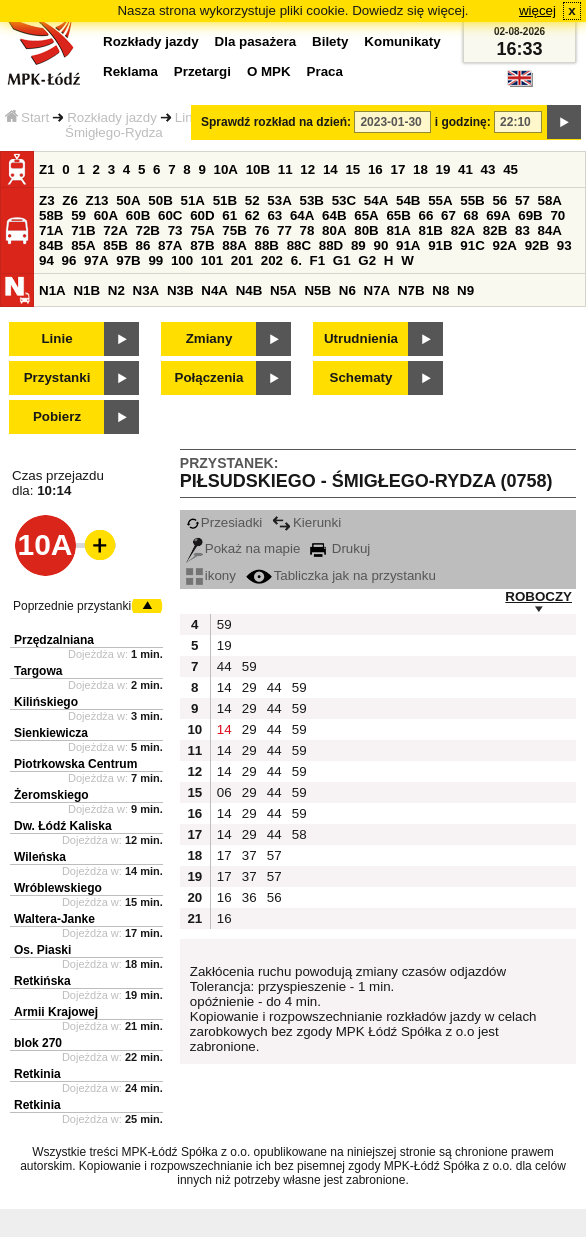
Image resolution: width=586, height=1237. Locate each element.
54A (376, 200)
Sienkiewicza (51, 733)
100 (182, 260)
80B (366, 230)
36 (249, 897)
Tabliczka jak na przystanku (341, 575)
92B (537, 245)
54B (408, 200)
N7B (411, 290)
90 (380, 245)
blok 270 (38, 1043)
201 (242, 260)
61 (229, 215)
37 (249, 855)
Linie (56, 338)
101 (212, 260)
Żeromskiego (51, 795)
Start (27, 117)
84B (51, 245)
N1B (86, 290)
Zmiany (209, 338)
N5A (283, 290)
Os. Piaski (42, 950)
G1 (342, 260)
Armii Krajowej (56, 1012)
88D (331, 245)
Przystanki (57, 377)
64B (334, 215)
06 (224, 792)
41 (465, 169)
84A (550, 230)
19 (443, 169)
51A (193, 200)
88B (266, 245)
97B (128, 260)
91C (472, 245)
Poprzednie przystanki (72, 606)
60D (202, 215)
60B (138, 215)
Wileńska (40, 857)
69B (530, 215)
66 (426, 215)
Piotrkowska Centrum (75, 764)
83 (522, 230)
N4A (214, 290)
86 (142, 245)
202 (272, 260)
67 (448, 215)
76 (261, 230)
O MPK (269, 71)
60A (106, 215)
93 (564, 245)
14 (330, 169)
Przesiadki (224, 522)
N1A (52, 290)
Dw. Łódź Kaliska (63, 826)
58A (550, 200)
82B (495, 230)
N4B (249, 290)
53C (344, 200)
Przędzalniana (54, 640)
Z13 (97, 200)
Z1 (47, 169)
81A (398, 230)
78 (307, 230)
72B (147, 230)
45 (510, 169)
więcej (537, 10)
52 (252, 200)
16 (375, 169)
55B (472, 200)
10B (258, 169)
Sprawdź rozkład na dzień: (276, 122)
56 (499, 200)
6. (296, 260)
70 (557, 215)
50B (160, 200)
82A (463, 230)
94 (46, 260)
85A (83, 245)
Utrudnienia (361, 338)
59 (78, 215)
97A (96, 260)
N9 (465, 290)
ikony (211, 575)
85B (115, 245)
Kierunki (306, 522)
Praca (325, 71)
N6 (347, 290)
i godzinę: (463, 122)
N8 (440, 290)
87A (170, 245)
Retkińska (42, 981)
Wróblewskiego (58, 888)
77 (284, 230)
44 (224, 666)
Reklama (130, 71)
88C (299, 245)
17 (397, 169)
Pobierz (57, 416)
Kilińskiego (46, 702)
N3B (180, 290)
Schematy (361, 377)
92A (504, 245)
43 (488, 169)
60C (170, 215)
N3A (146, 290)
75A (202, 230)
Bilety (330, 41)
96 (69, 260)
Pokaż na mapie (243, 548)
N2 (116, 290)
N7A (377, 290)
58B (51, 215)
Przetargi (202, 71)
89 (358, 245)
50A (128, 200)
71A (51, 230)
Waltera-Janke (54, 919)
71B (83, 230)
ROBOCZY (538, 596)
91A (408, 245)
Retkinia (37, 1074)
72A (115, 230)
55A (440, 200)
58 (299, 834)
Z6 (70, 200)
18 (420, 169)
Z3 (47, 200)
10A (226, 169)
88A (234, 245)
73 (175, 230)
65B (398, 215)
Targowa (38, 671)
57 (522, 200)
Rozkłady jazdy (112, 117)
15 (352, 169)
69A (498, 215)
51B (225, 200)
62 (252, 215)
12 (307, 169)
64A (302, 215)
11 (285, 169)
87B (202, 245)
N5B (317, 290)
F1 (318, 260)
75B (234, 230)
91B (440, 245)
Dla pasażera (256, 41)
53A (279, 200)
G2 (367, 260)
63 (274, 215)
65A (366, 215)
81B (431, 230)
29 (249, 687)
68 (471, 215)
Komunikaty (402, 41)
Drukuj (340, 548)
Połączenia (209, 377)
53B (312, 200)
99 (155, 260)
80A (334, 230)
